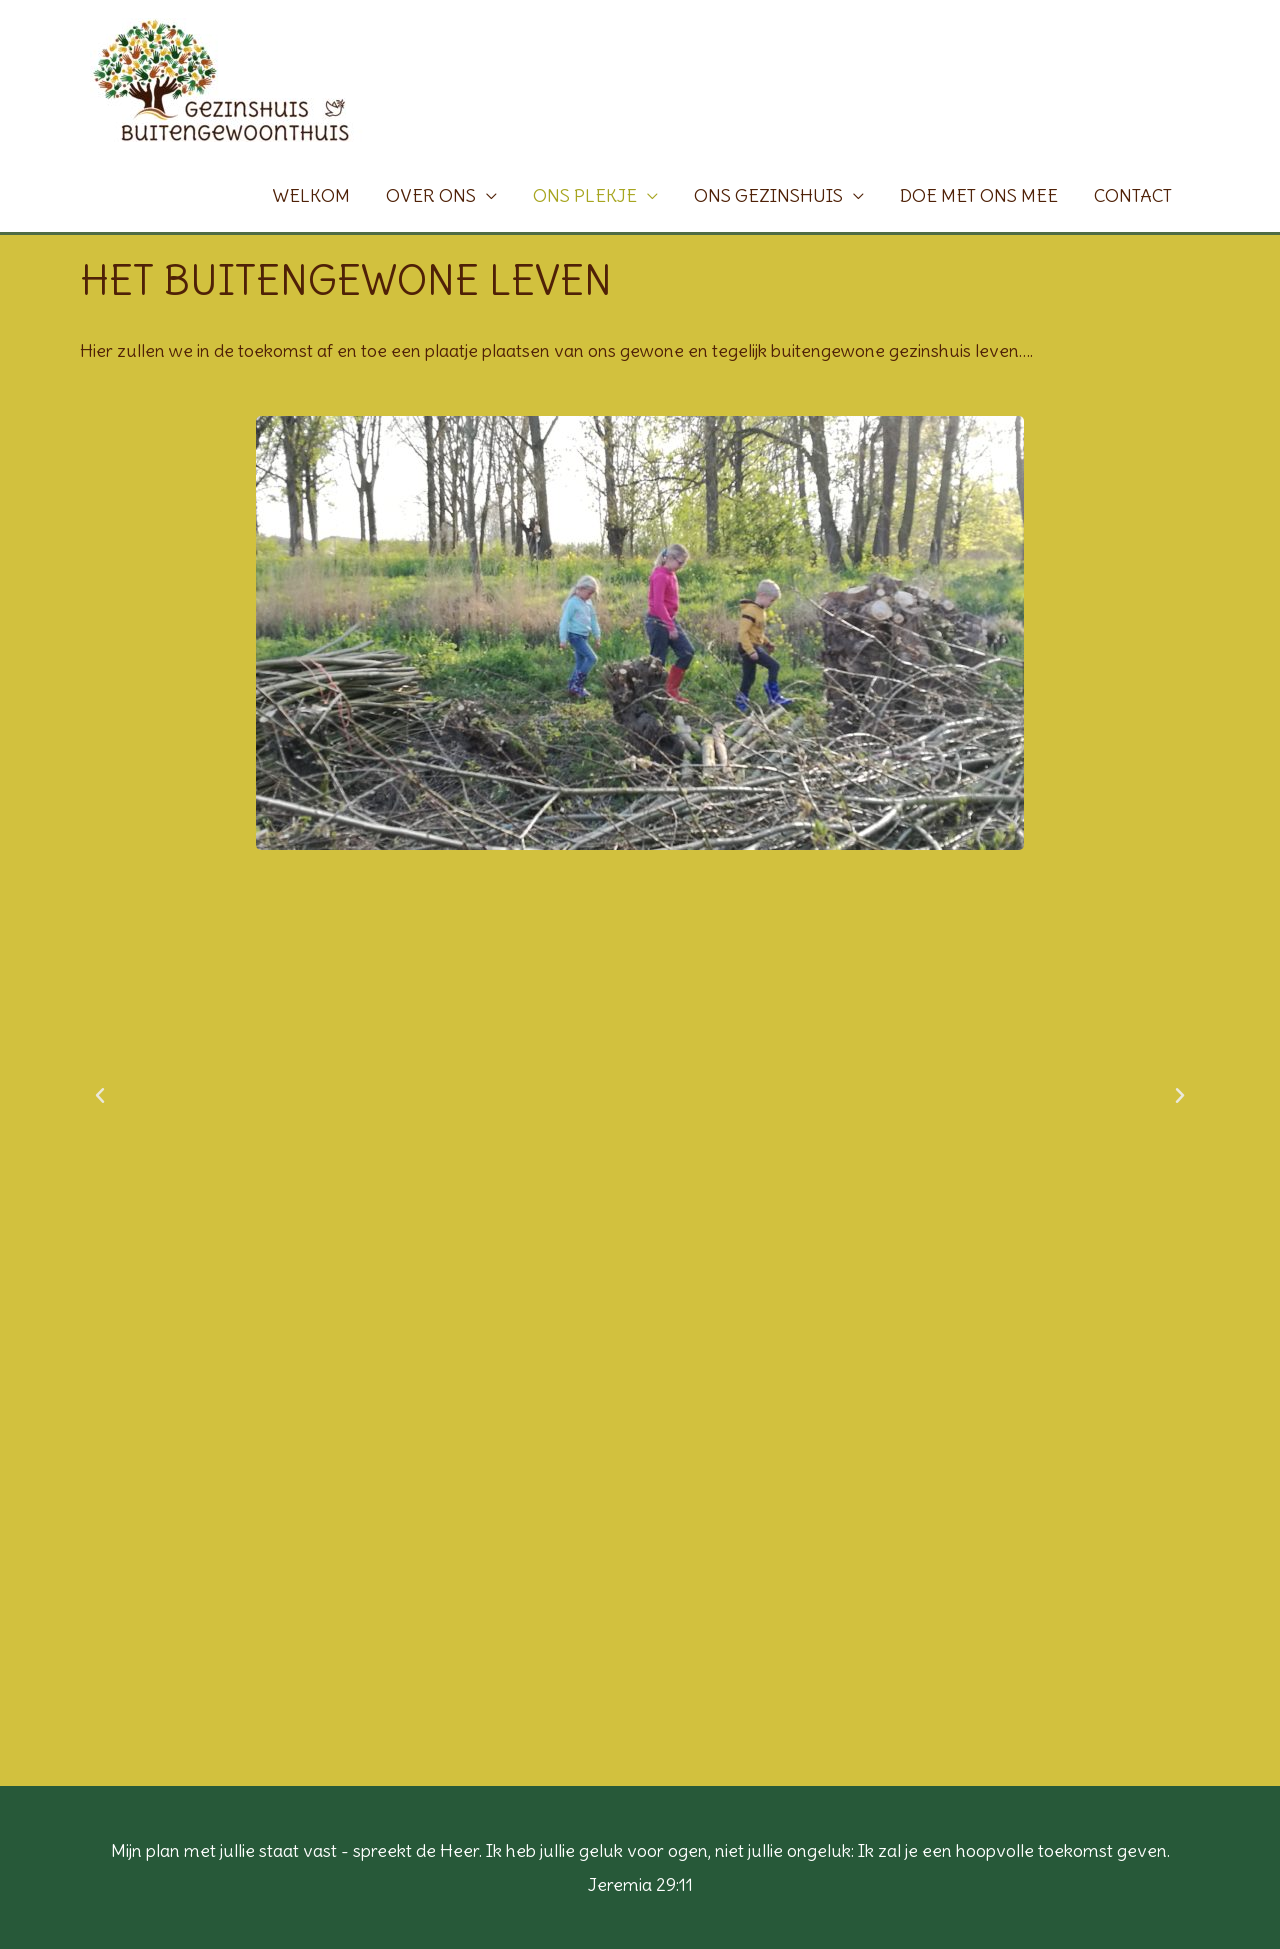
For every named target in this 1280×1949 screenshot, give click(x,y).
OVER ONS (431, 195)
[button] (100, 1096)
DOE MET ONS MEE (979, 195)
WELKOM (311, 195)
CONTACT (1133, 195)
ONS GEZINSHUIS (768, 195)
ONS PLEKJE (585, 195)
